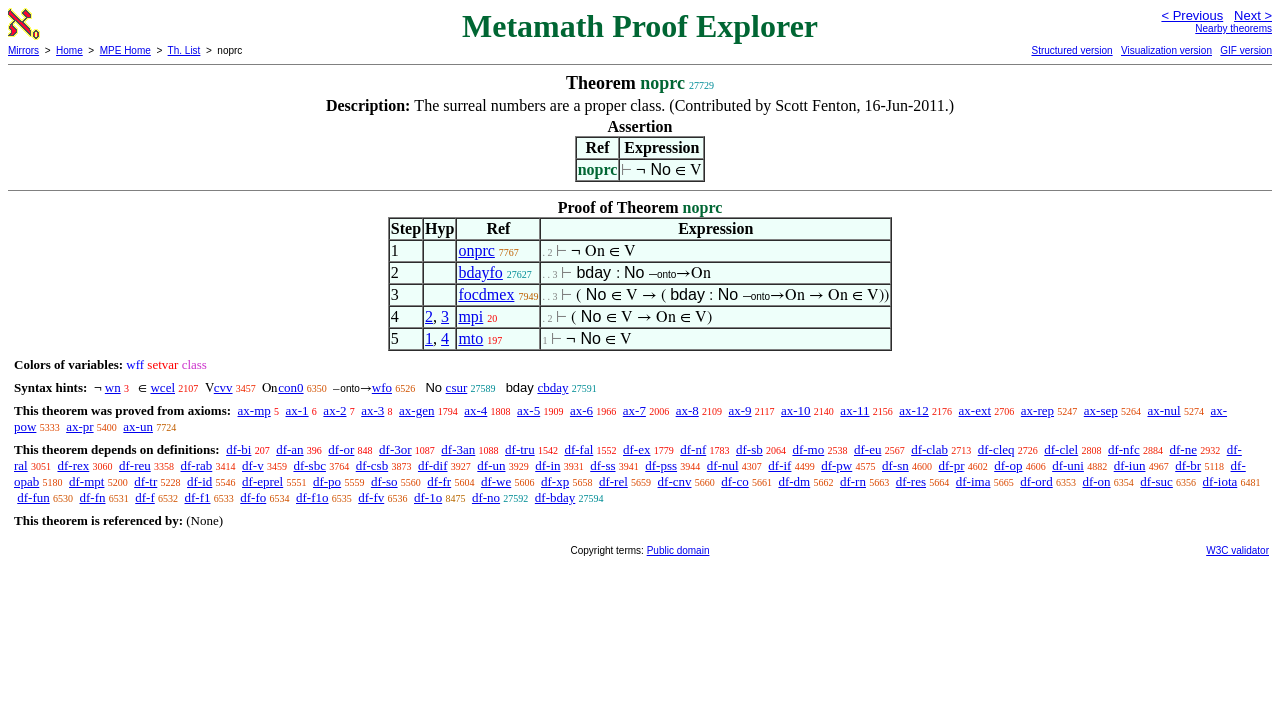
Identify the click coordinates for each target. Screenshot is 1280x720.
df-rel (613, 481)
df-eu (867, 449)
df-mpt (86, 481)
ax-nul (1163, 410)
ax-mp (254, 410)
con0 (290, 387)
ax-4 (475, 410)
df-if (779, 465)
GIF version (1246, 50)
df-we (496, 481)
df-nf (693, 449)
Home (69, 50)
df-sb (749, 449)
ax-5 (528, 410)
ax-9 (740, 410)
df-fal (578, 449)
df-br (1188, 465)
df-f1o (312, 497)
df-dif (433, 465)
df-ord (1036, 481)
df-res (911, 481)
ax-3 (372, 410)
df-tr (145, 481)
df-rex (73, 465)
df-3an (458, 449)
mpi (470, 316)
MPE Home (125, 50)
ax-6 (581, 410)
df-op (1008, 465)
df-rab (197, 465)
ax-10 (796, 410)
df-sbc (309, 465)
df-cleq (996, 449)
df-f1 (198, 497)
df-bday (555, 497)
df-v (253, 465)
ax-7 (634, 410)
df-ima (973, 481)
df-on (1096, 481)
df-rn (853, 481)
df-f (145, 497)
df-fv (371, 497)
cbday (552, 387)
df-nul (723, 465)
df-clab (929, 449)
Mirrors (23, 50)
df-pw (836, 465)
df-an (289, 449)
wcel (162, 387)
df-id (199, 481)
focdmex (486, 294)
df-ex (636, 449)
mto (470, 338)
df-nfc (1124, 449)
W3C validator (1237, 550)
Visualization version (1166, 50)
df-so (384, 481)
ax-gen (416, 410)
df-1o (428, 497)
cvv (223, 387)
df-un (491, 465)
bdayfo (480, 272)
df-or (341, 449)
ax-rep (1037, 410)
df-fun (33, 497)
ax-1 (297, 410)
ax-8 (687, 410)
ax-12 (914, 410)
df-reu (135, 465)
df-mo (808, 449)
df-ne (1182, 449)
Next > (1253, 15)
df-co (734, 481)
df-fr (439, 481)
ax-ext (975, 410)
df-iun (1130, 465)
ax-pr (79, 426)
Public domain (678, 550)
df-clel (1061, 449)
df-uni (1068, 465)
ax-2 (334, 410)
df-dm (794, 481)
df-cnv (675, 481)
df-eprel (262, 481)
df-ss (602, 465)
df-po (327, 481)
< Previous (1192, 15)
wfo (382, 387)
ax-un (138, 426)
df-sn (895, 465)
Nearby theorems (1233, 28)
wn (113, 387)
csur (457, 387)
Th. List (184, 50)
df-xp (555, 481)
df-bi (238, 449)
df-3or (395, 449)
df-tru (520, 449)
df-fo (253, 497)
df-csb (372, 465)
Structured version (1071, 50)
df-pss (661, 465)
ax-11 (854, 410)
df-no (486, 497)
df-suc (1156, 481)
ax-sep (1101, 410)
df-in (547, 465)
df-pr (951, 465)
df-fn (93, 497)
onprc (476, 250)
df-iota (1220, 481)
